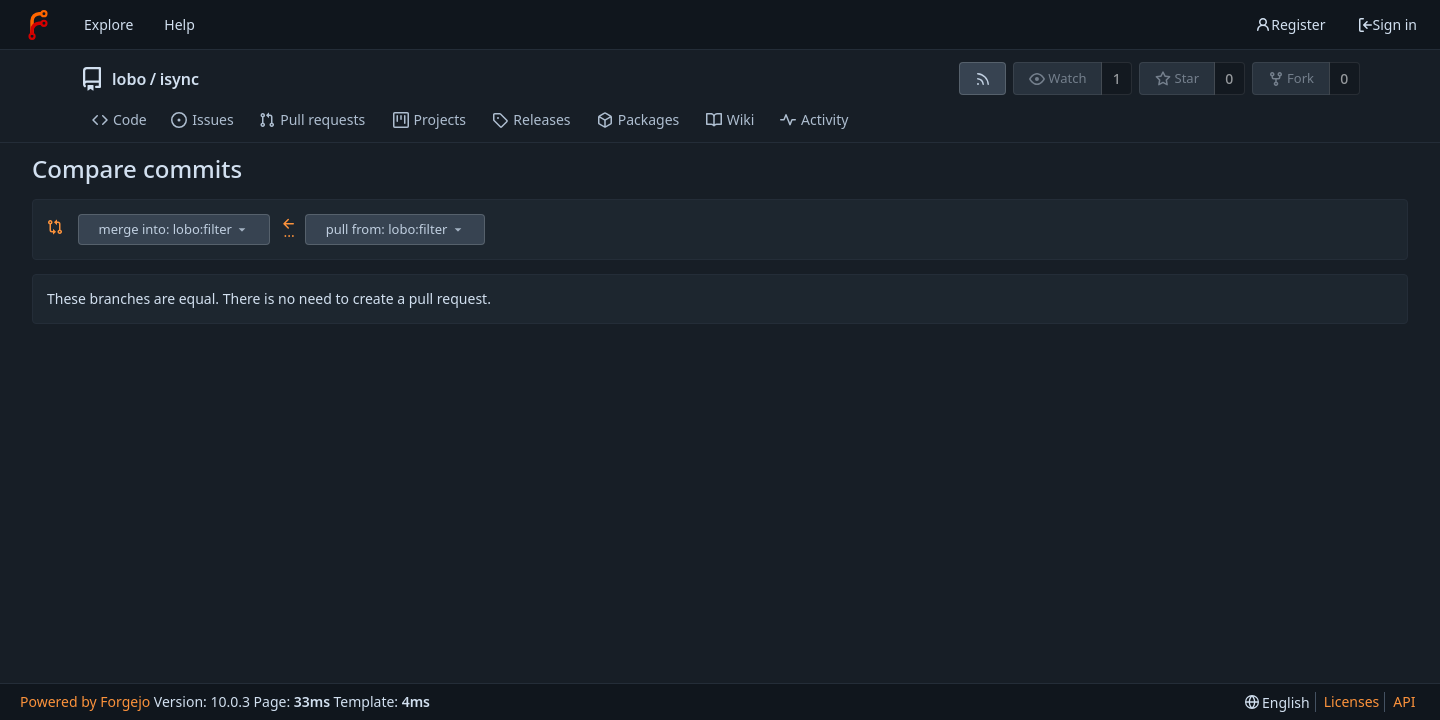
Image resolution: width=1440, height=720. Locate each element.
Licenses (1352, 701)
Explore (108, 24)
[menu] (242, 229)
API (1404, 701)
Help (179, 24)
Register (1290, 24)
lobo (129, 79)
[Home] (38, 25)
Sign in (1387, 24)
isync (179, 79)
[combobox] (175, 229)
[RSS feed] (982, 78)
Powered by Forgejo (85, 701)
